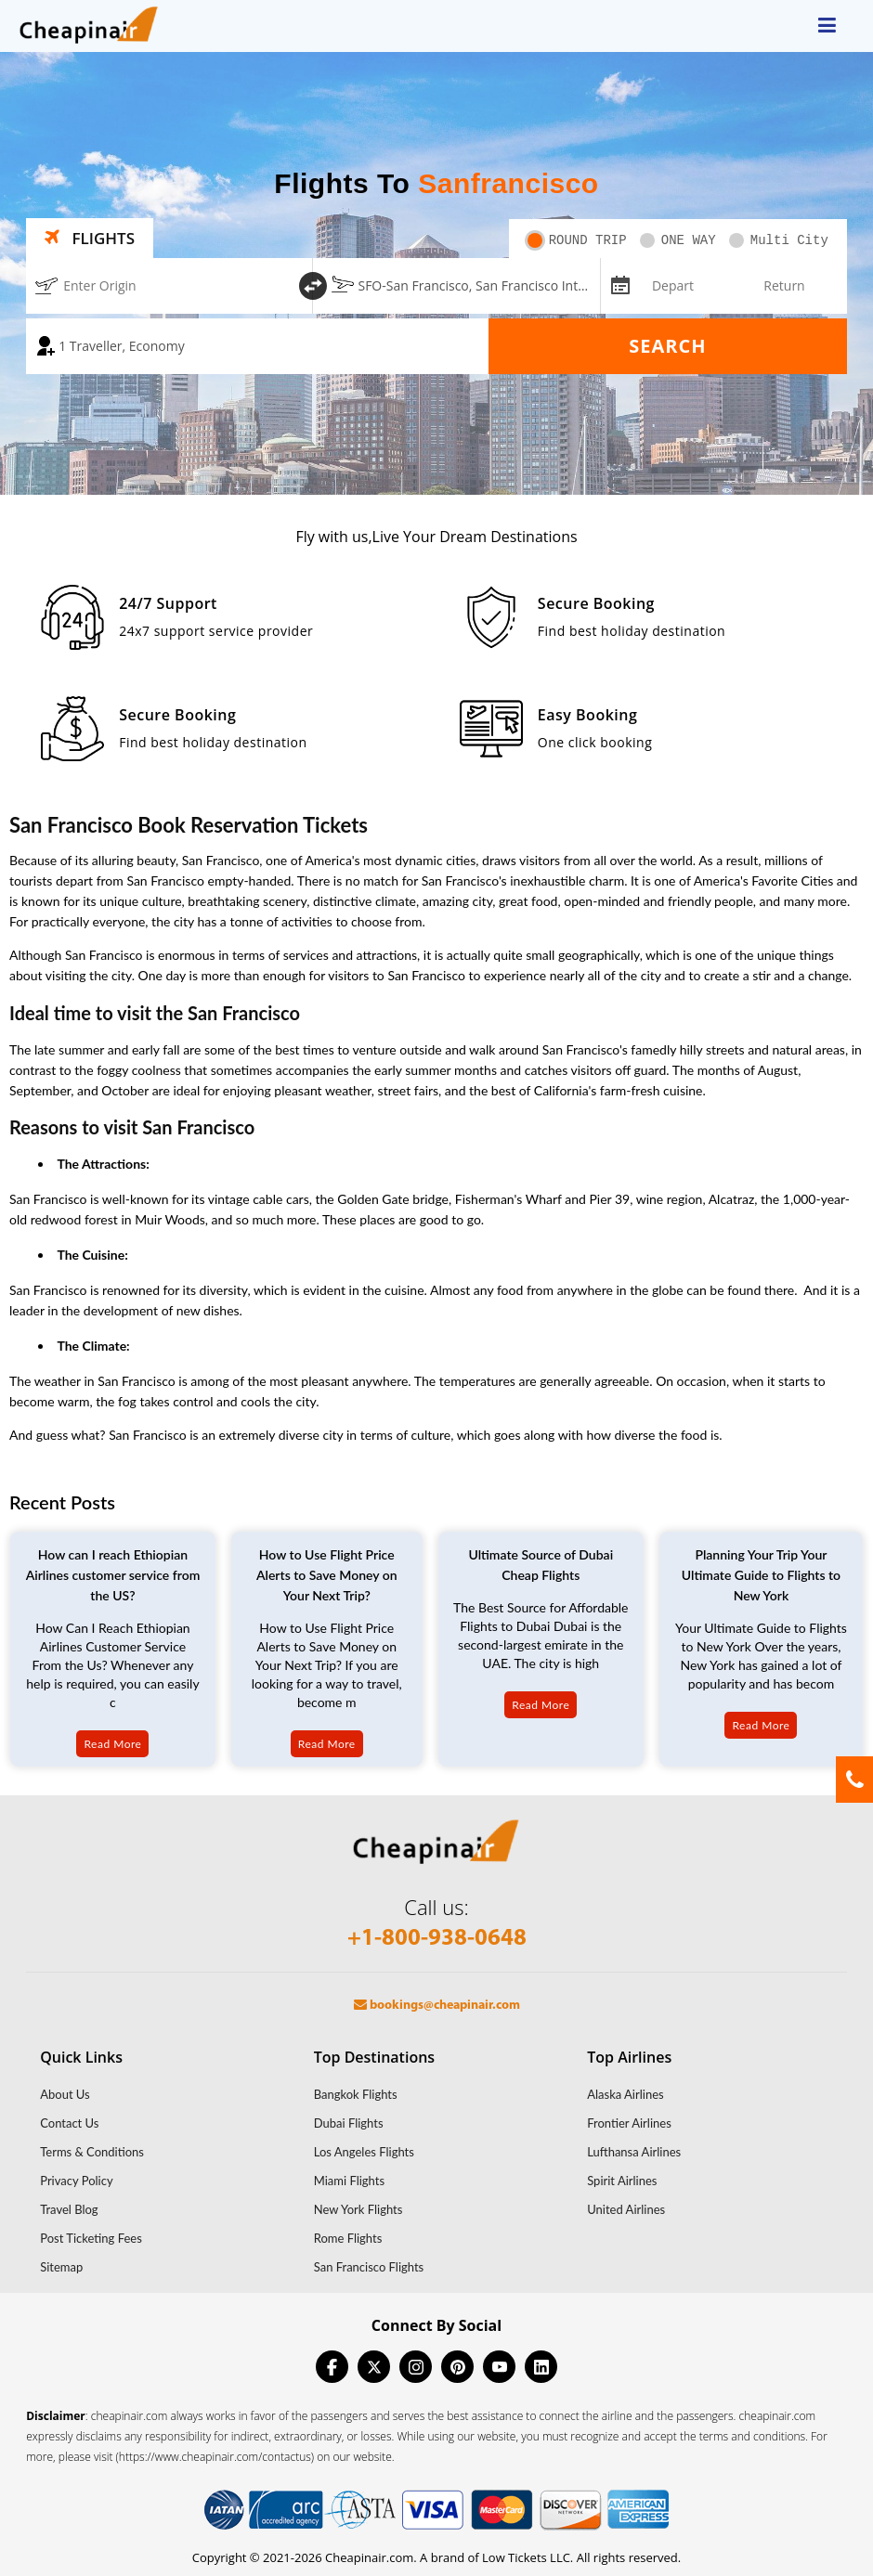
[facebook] (332, 2366)
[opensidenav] (827, 26)
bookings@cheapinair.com (437, 2006)
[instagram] (415, 2366)
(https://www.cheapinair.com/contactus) (215, 2457)
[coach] (257, 346)
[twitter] (374, 2366)
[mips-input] (618, 284)
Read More (112, 1744)
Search (667, 345)
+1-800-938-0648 (437, 1938)
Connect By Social (436, 2325)
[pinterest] (457, 2366)
